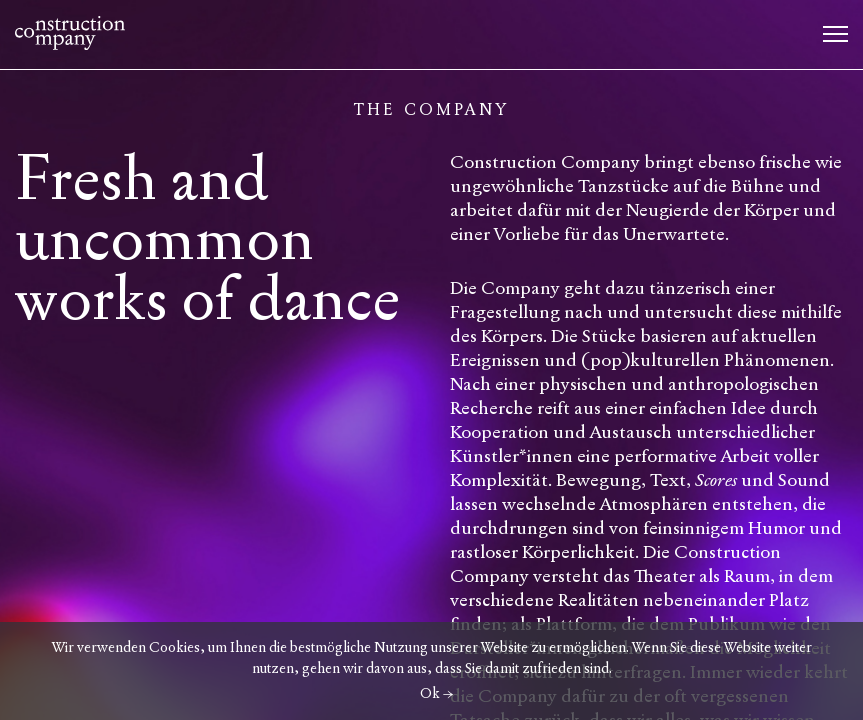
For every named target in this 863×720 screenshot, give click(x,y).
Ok (430, 693)
